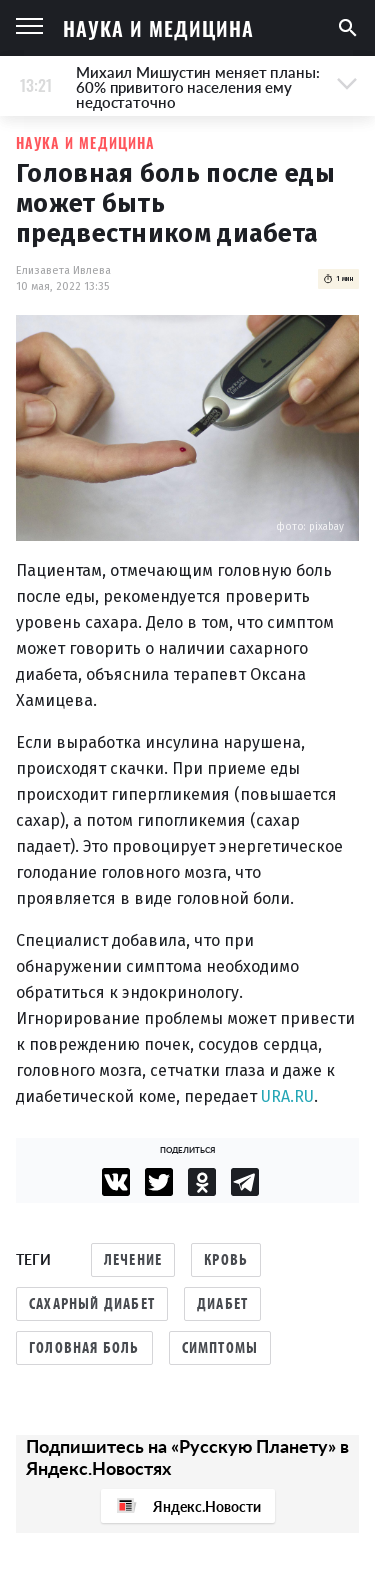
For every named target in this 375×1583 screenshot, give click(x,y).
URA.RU (287, 1096)
